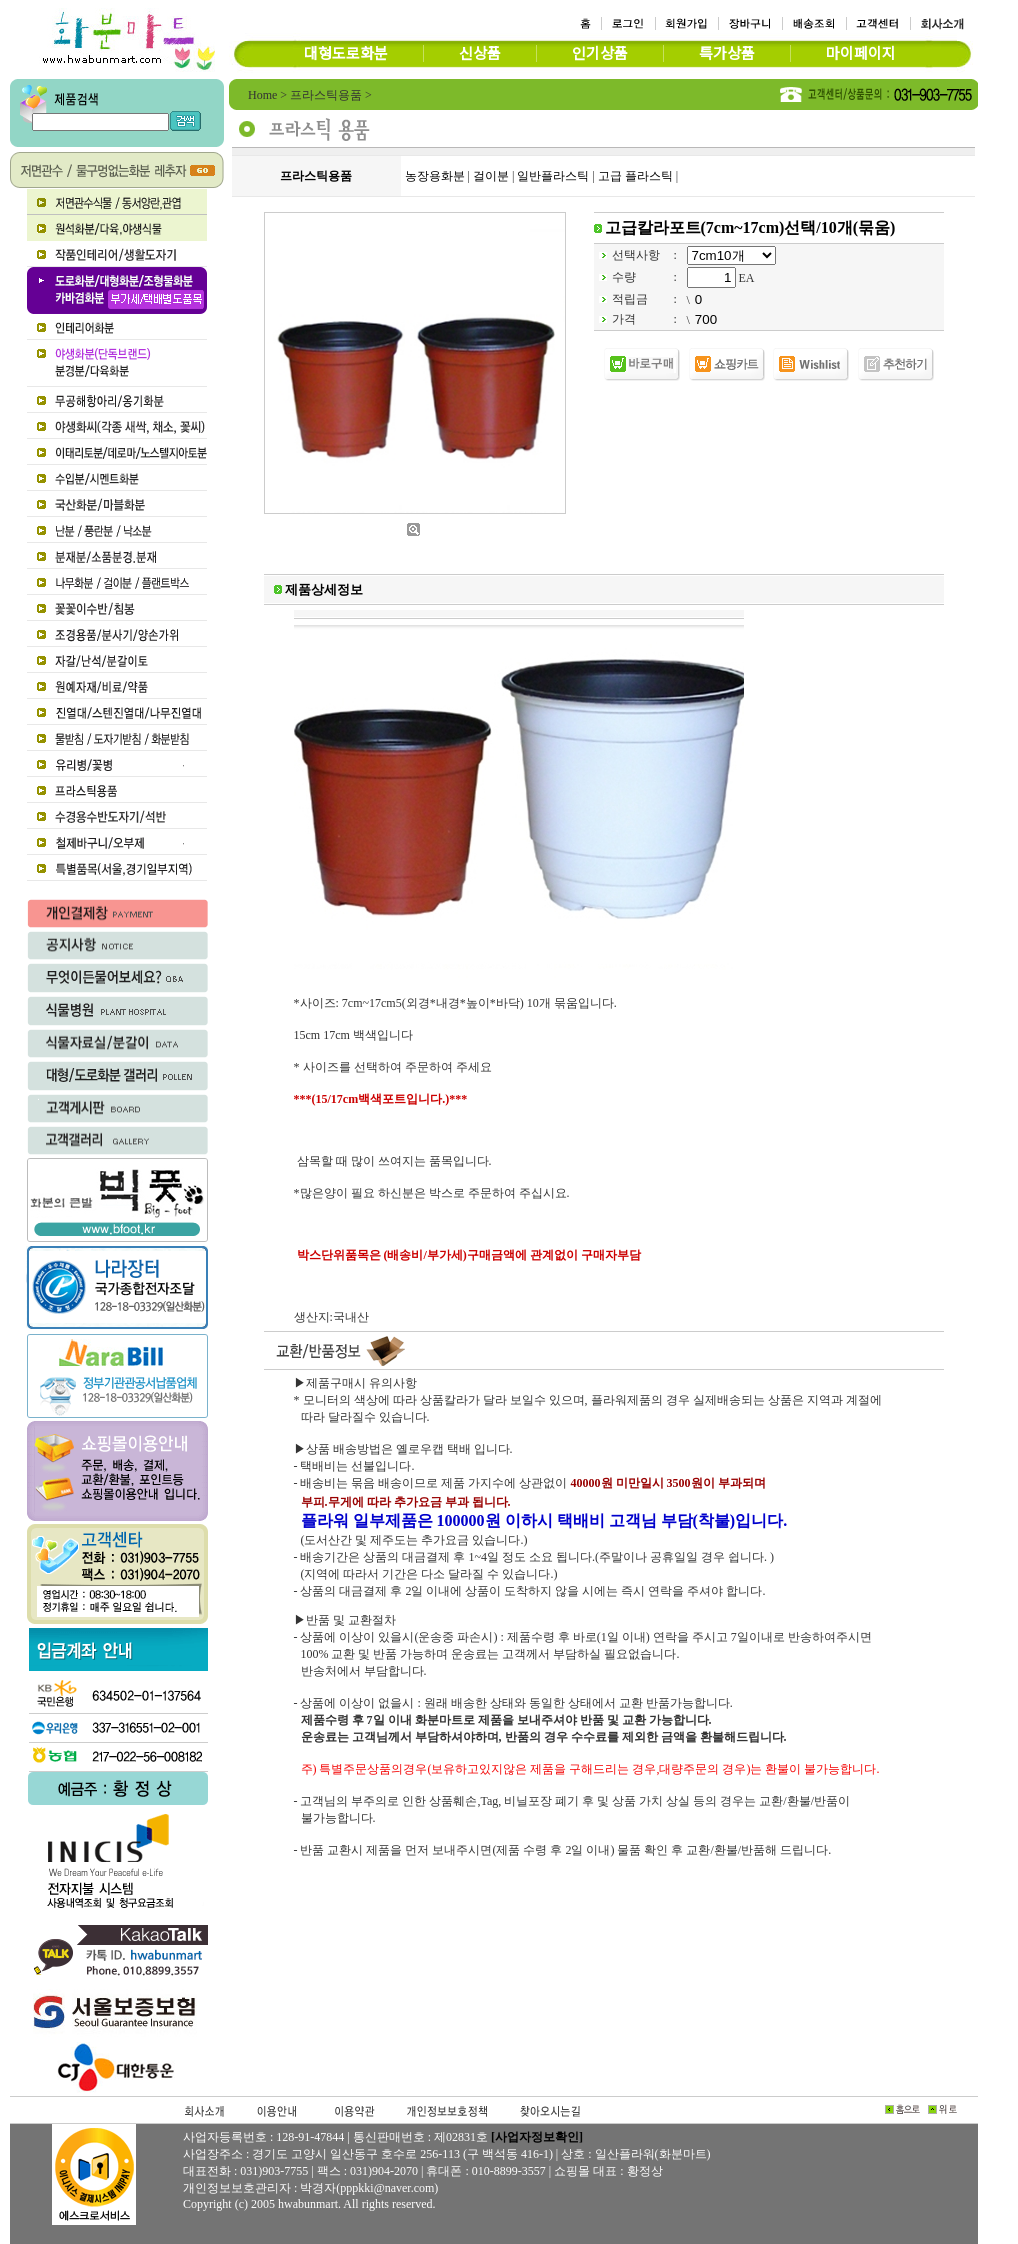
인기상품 (600, 53)
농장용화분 (435, 176)
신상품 (480, 53)
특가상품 (727, 53)
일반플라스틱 (553, 176)
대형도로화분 (346, 53)
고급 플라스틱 (635, 176)
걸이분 (491, 176)
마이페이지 (861, 53)
